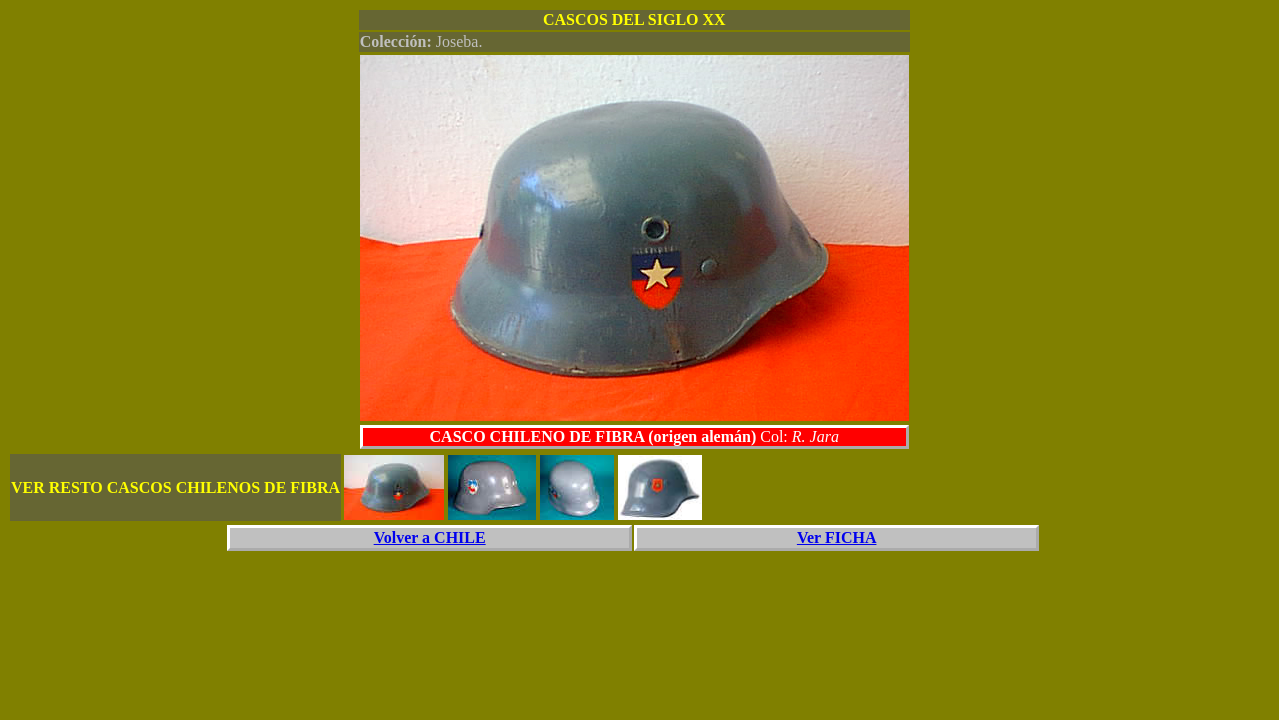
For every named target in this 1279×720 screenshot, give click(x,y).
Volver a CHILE (430, 537)
